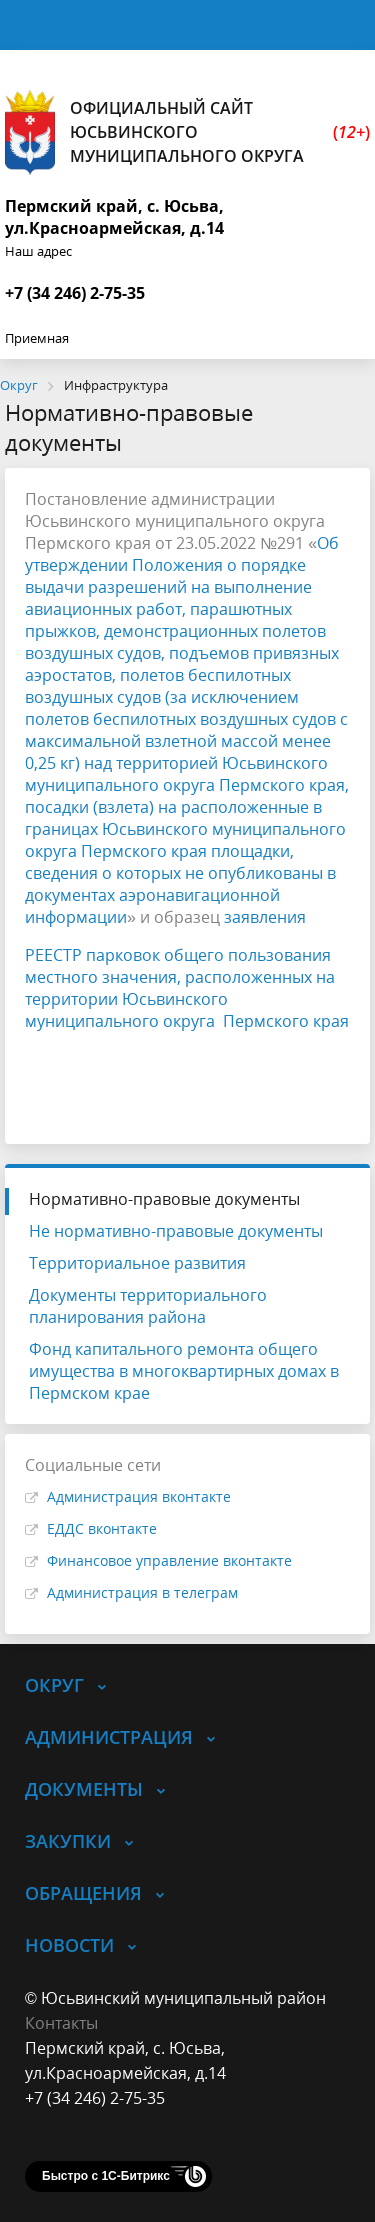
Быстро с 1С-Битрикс (106, 2176)
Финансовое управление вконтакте (169, 1560)
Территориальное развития (137, 1263)
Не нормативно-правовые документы (176, 1231)
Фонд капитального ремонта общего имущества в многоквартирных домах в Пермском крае (184, 1371)
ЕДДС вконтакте (102, 1528)
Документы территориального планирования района (148, 1306)
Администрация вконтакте (139, 1496)
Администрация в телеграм (142, 1592)
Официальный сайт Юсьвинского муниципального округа (187, 132)
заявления (265, 917)
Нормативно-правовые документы (164, 1199)
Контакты (61, 2023)
